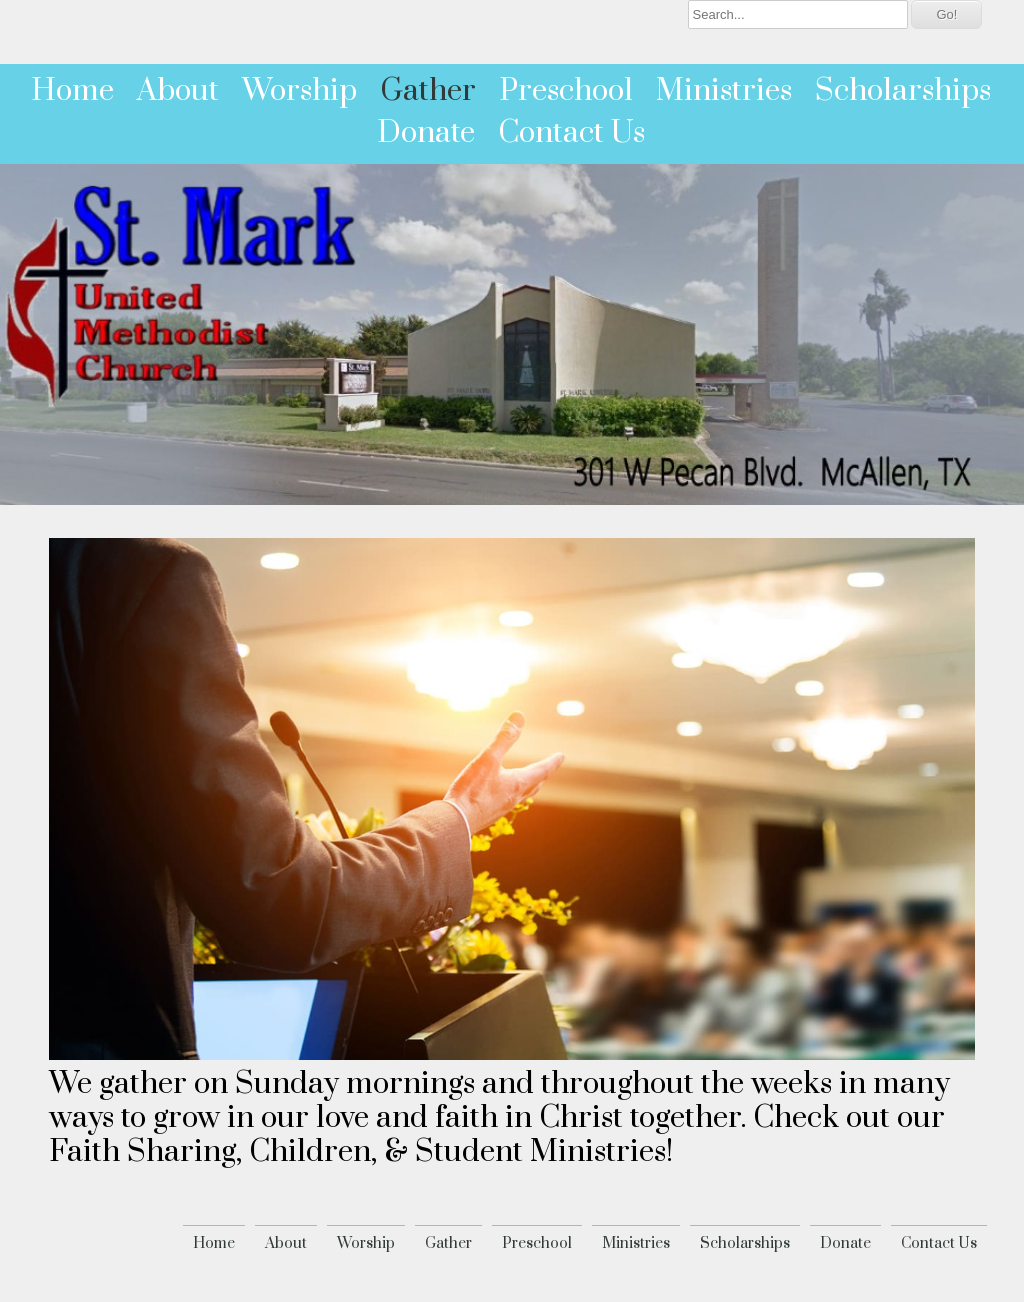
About (178, 91)
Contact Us (571, 133)
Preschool (566, 91)
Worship (299, 91)
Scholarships (903, 91)
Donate (426, 133)
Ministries (724, 91)
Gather (428, 91)
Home (72, 91)
